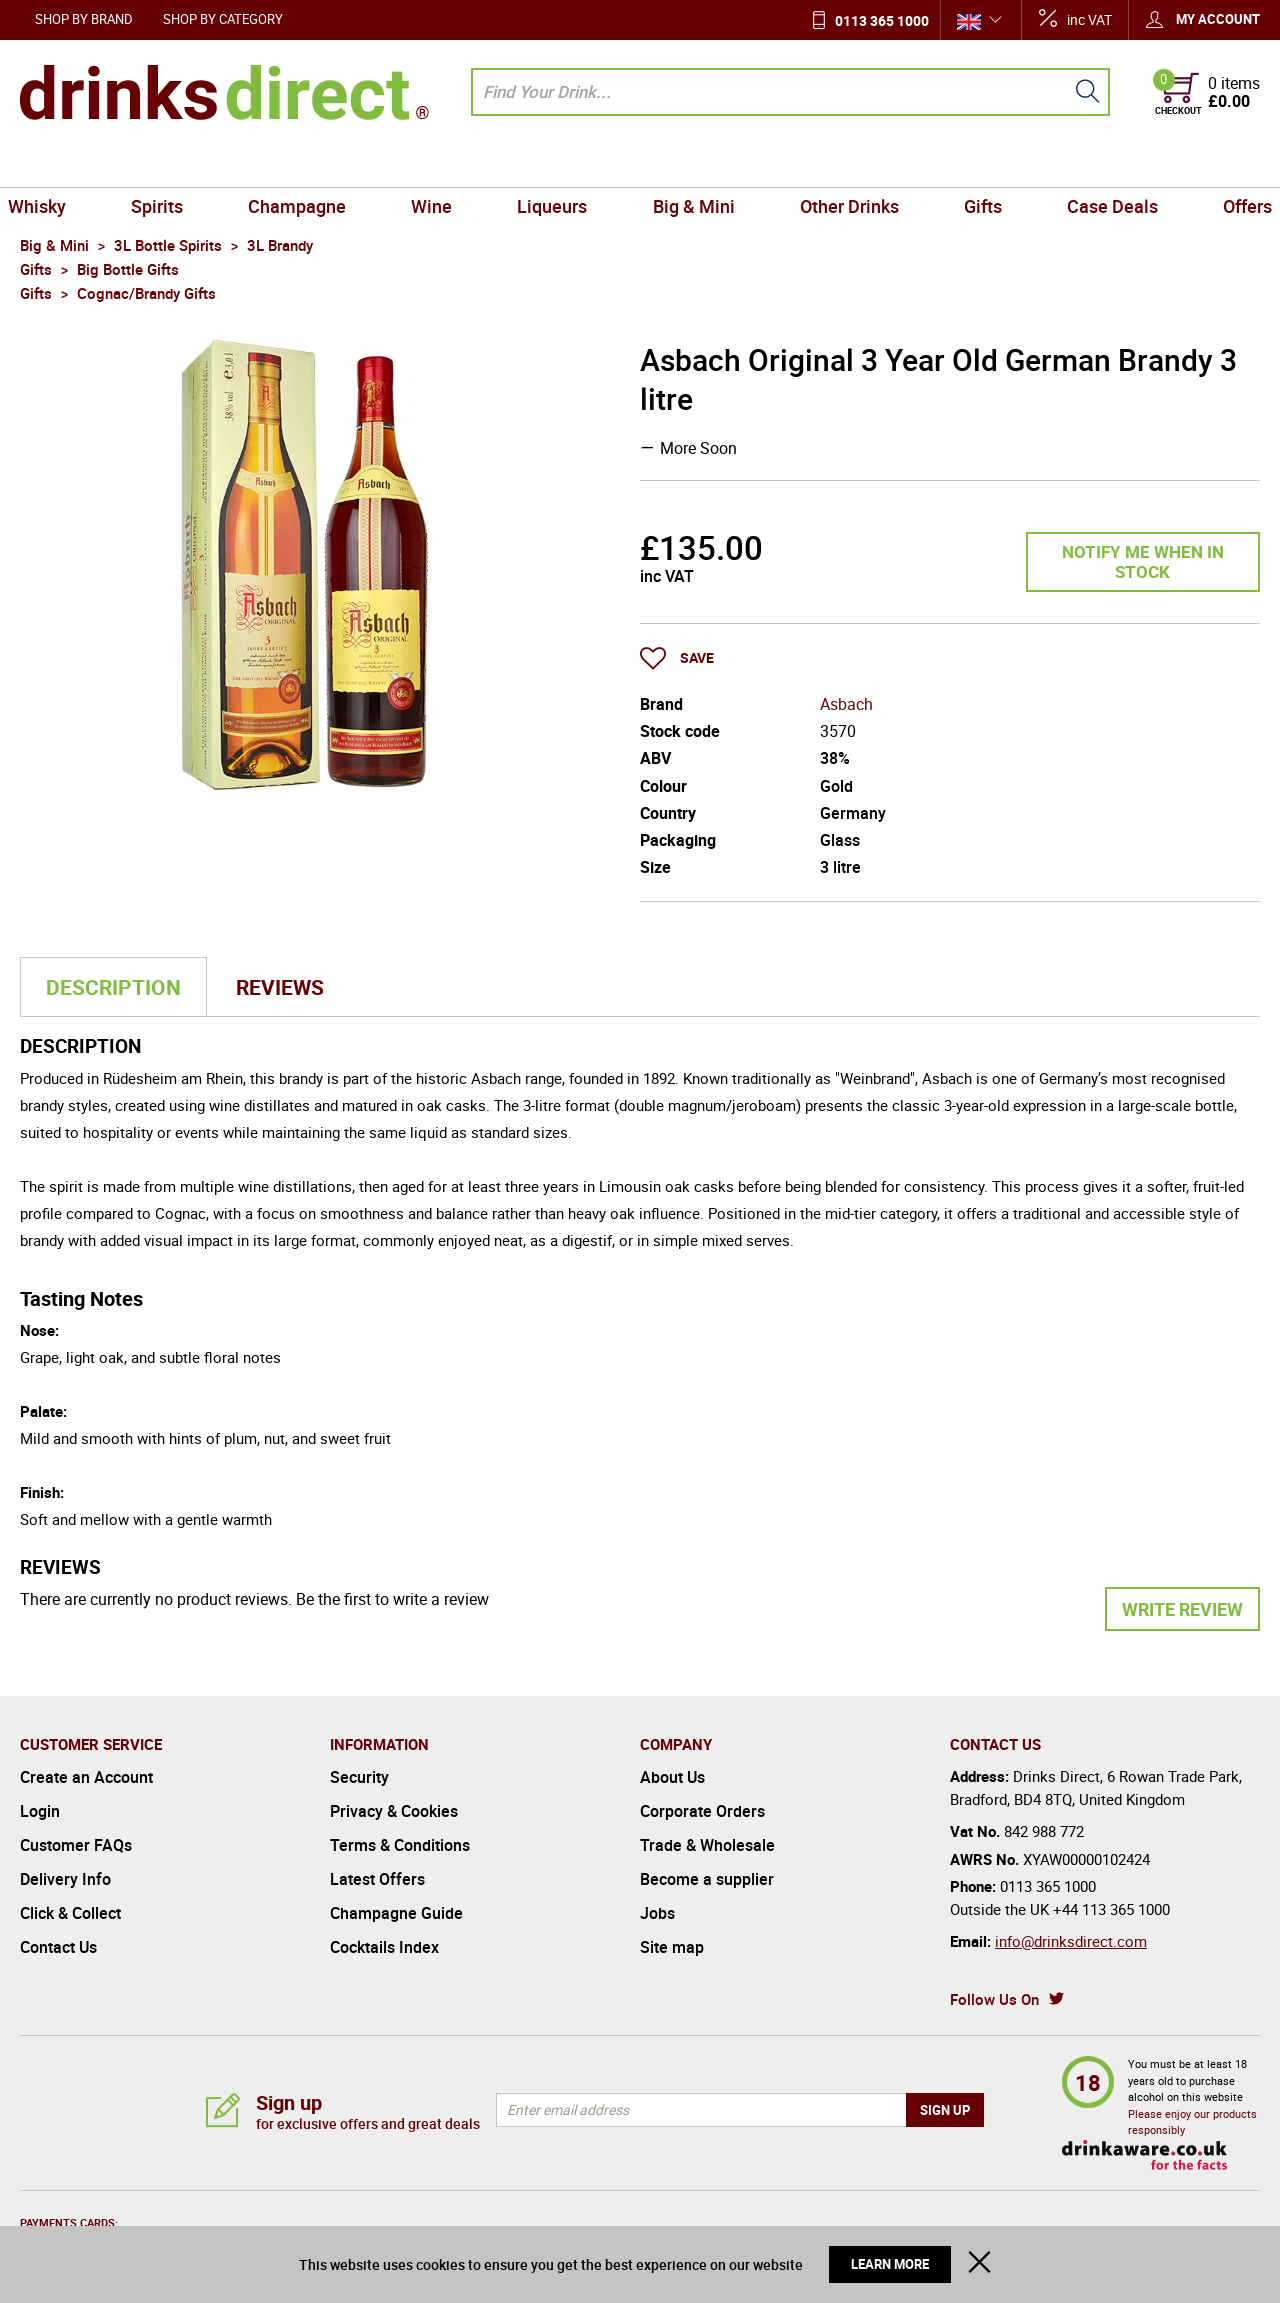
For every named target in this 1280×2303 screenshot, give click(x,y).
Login (40, 1811)
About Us (672, 1777)
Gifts (972, 164)
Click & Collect (70, 1913)
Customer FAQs (76, 1845)
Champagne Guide (396, 1913)
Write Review (1182, 1609)
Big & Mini (691, 164)
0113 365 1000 (882, 20)
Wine (438, 164)
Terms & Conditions (400, 1845)
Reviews (280, 987)
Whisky (57, 164)
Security (359, 1777)
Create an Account (86, 1777)
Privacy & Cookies (394, 1811)
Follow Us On (994, 1999)
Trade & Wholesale (707, 1845)
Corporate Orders (702, 1811)
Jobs (657, 1913)
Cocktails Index (384, 1947)
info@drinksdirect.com (1071, 1941)
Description (113, 987)
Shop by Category (223, 19)
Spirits (173, 164)
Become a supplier (707, 1879)
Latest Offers (377, 1879)
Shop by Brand (84, 19)
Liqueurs (555, 164)
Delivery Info (65, 1879)
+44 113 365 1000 (1111, 1909)
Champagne (308, 164)
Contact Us (58, 1947)
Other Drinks (842, 164)
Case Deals (1096, 164)
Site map (672, 1947)
